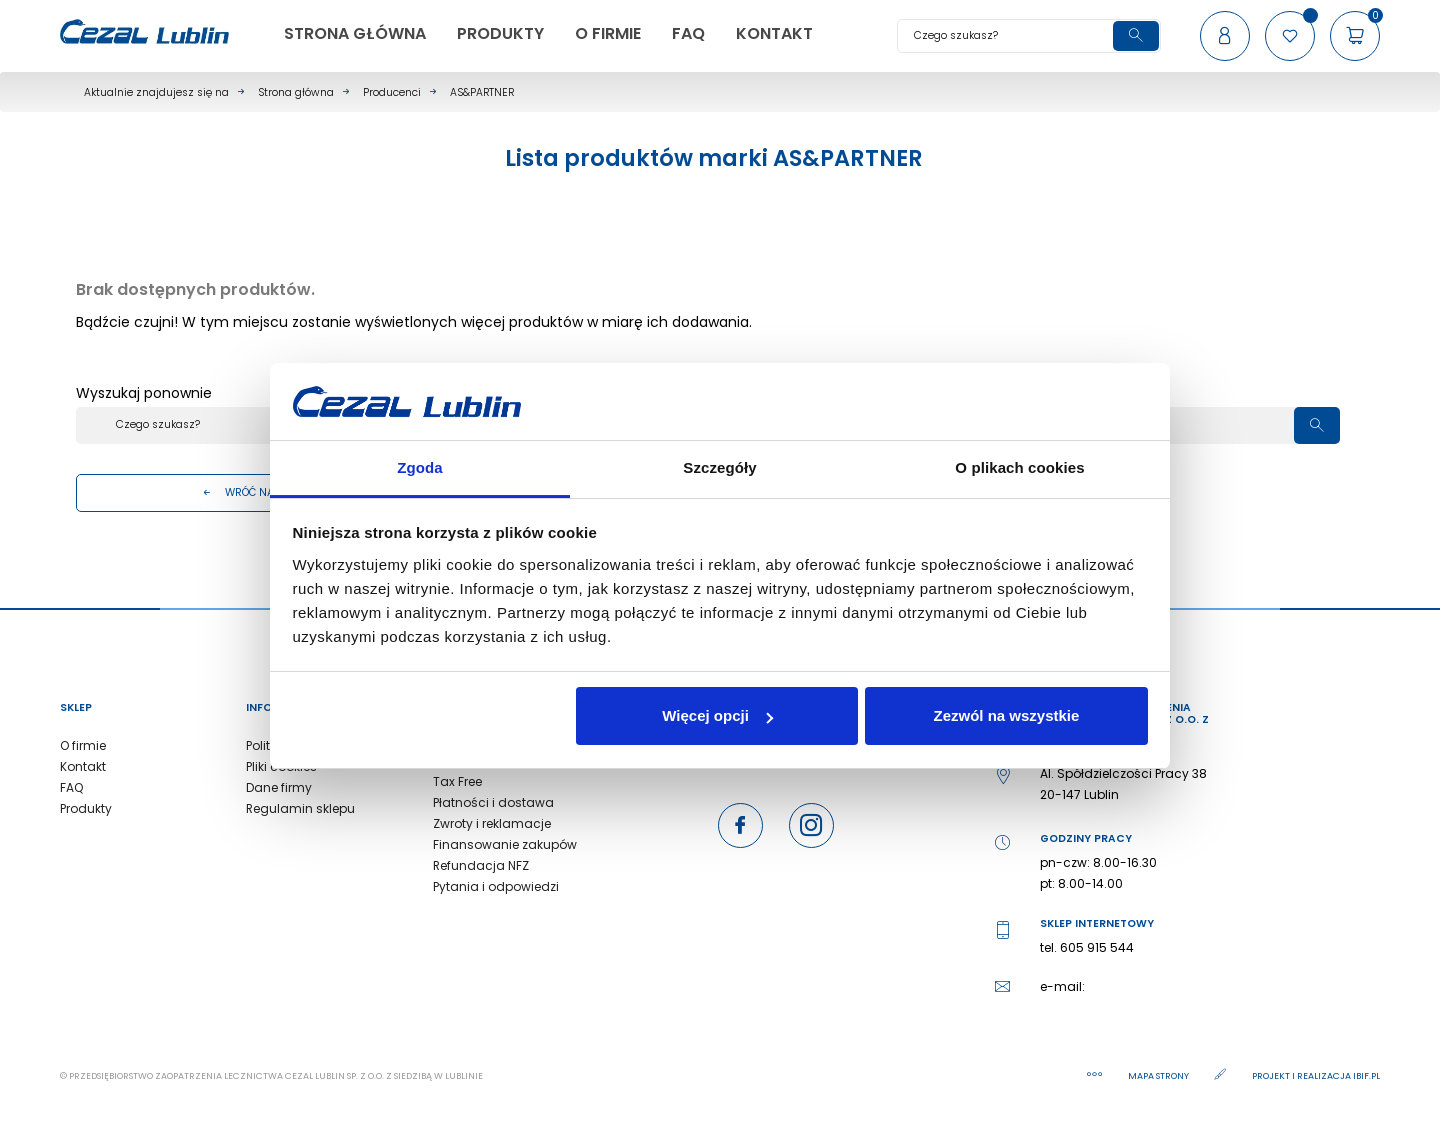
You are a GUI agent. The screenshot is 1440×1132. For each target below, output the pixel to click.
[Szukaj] (1029, 36)
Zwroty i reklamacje (492, 823)
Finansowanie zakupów (505, 844)
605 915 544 (1097, 947)
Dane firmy (279, 787)
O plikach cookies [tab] (1019, 467)
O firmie (83, 745)
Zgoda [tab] (420, 467)
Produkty (86, 808)
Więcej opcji (717, 715)
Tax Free (457, 781)
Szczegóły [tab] (719, 467)
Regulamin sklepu (300, 808)
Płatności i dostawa (493, 802)
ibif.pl (1366, 1076)
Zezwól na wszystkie (1006, 715)
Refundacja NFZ (481, 865)
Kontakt (83, 766)
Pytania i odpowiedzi (496, 886)
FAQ (71, 787)
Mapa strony (1159, 1076)
